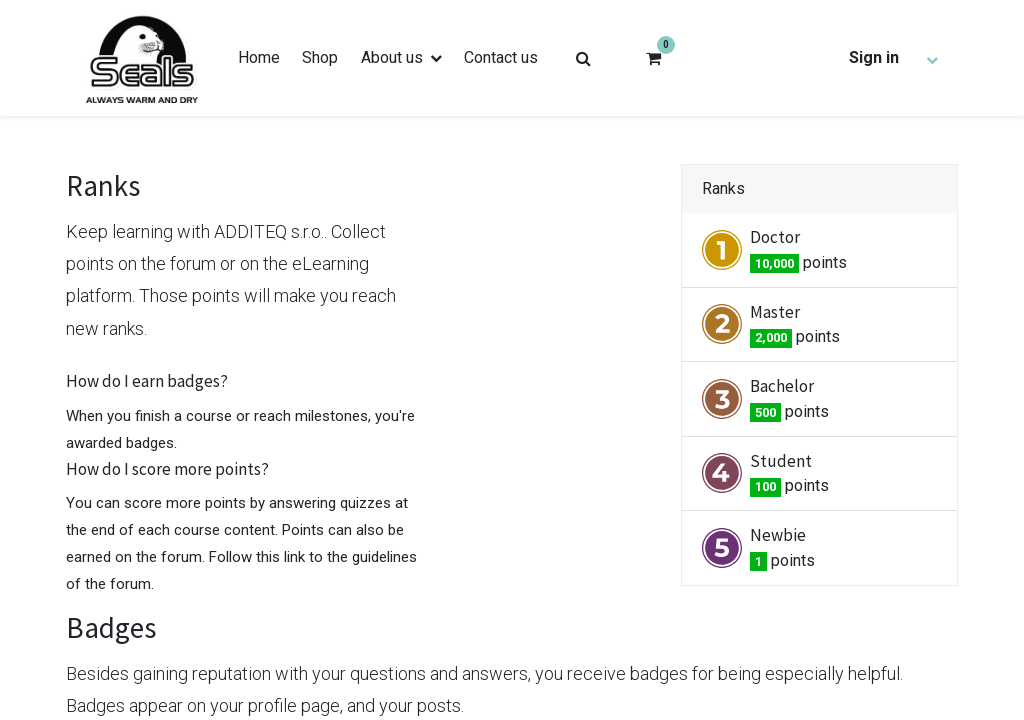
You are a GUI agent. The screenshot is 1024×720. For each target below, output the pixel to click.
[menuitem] (259, 58)
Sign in (874, 57)
